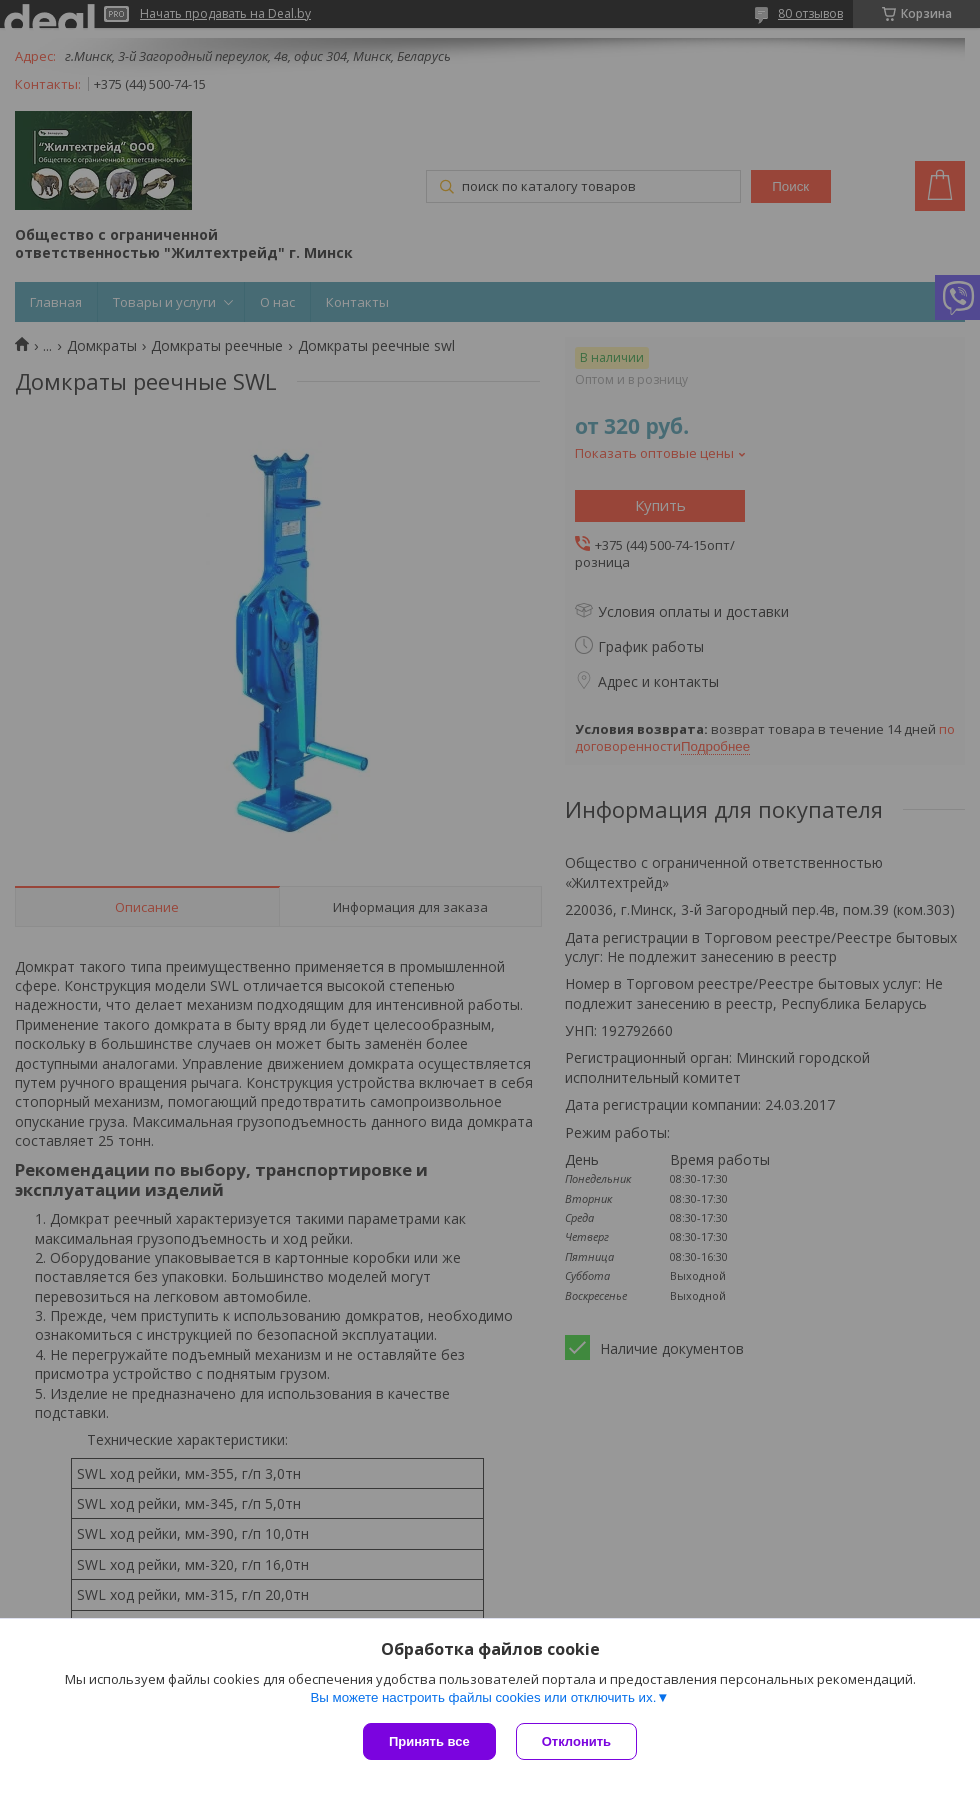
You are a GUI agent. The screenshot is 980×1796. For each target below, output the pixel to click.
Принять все (429, 1741)
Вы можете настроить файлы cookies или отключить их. (483, 1697)
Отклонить (576, 1741)
